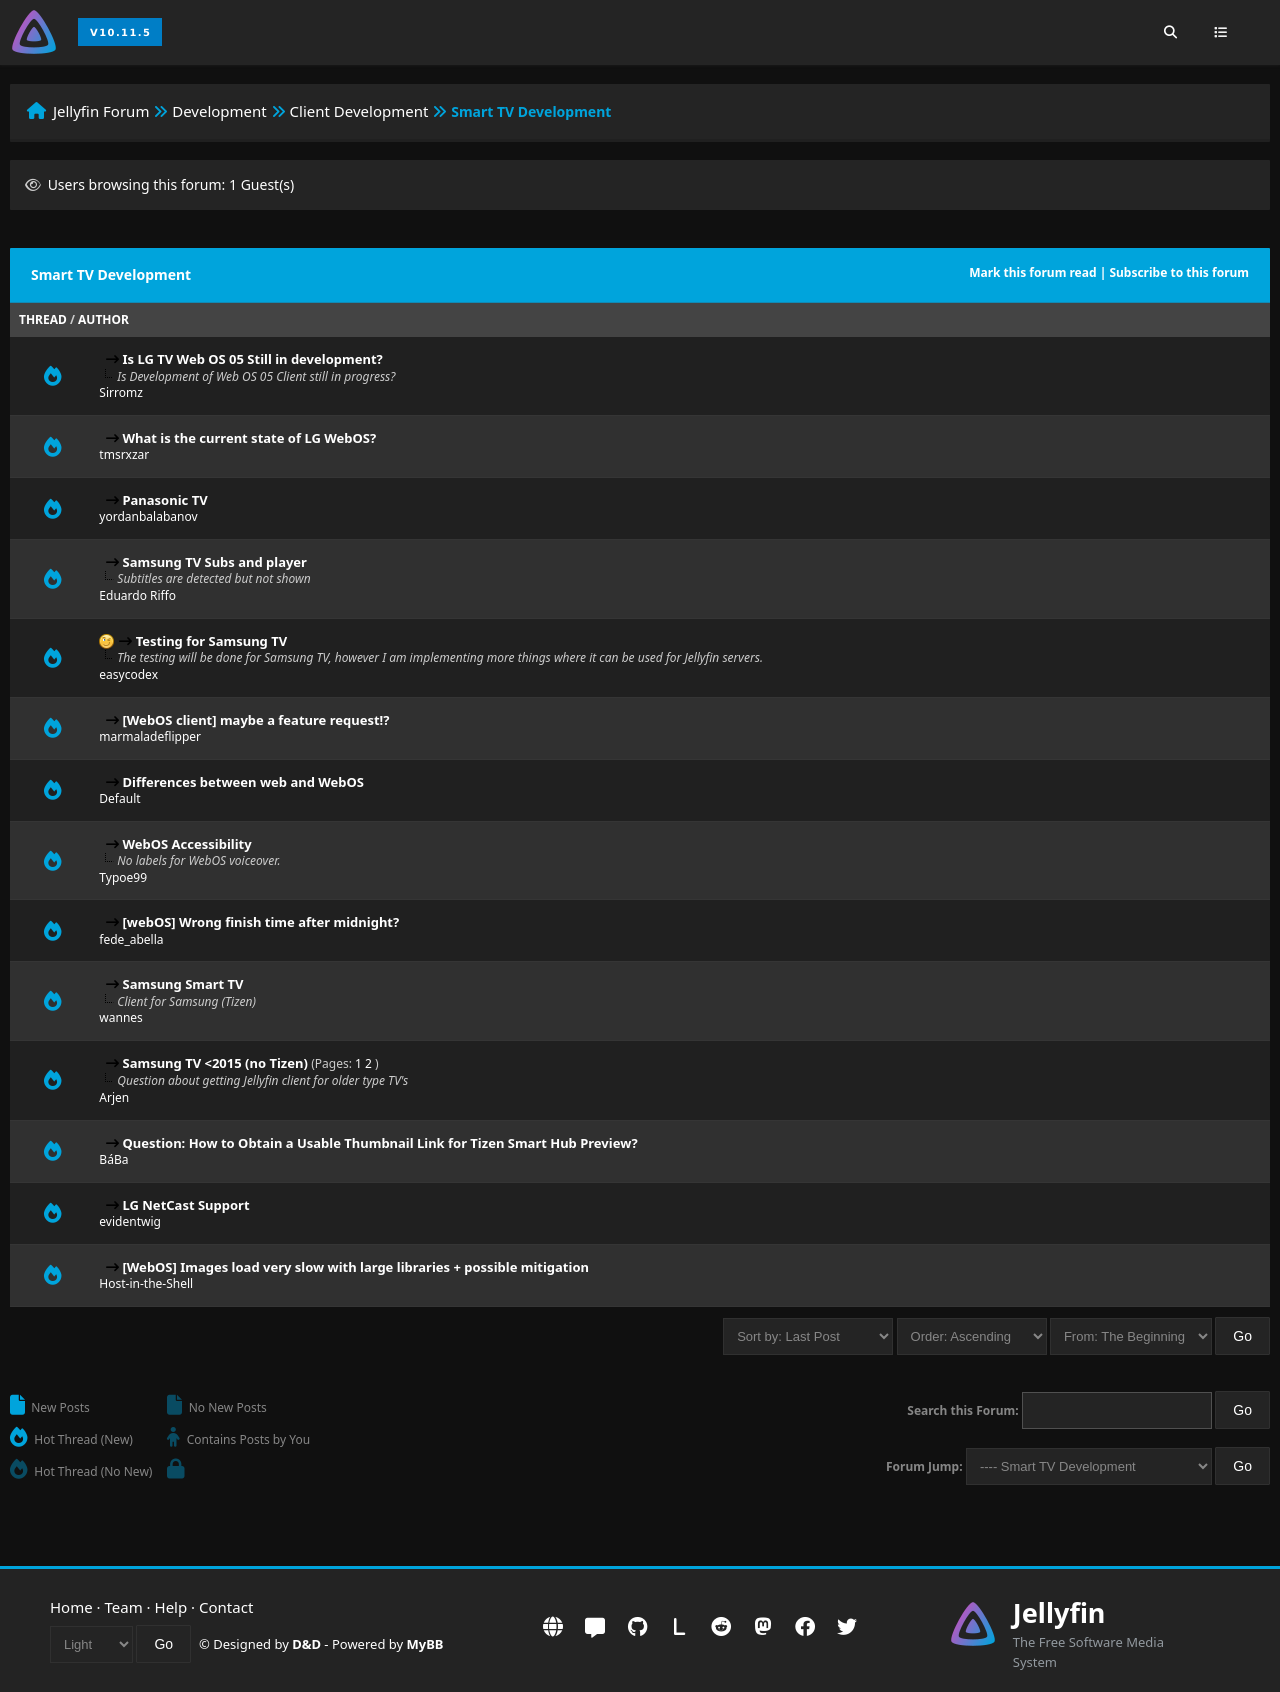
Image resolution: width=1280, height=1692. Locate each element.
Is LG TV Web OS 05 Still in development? (253, 359)
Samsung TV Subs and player (215, 562)
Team (124, 1607)
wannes (121, 1017)
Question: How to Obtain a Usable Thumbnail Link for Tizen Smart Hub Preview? (380, 1143)
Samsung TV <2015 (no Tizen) (215, 1063)
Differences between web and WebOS (244, 782)
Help (171, 1607)
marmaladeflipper (150, 736)
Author (103, 319)
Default (119, 798)
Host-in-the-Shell (146, 1283)
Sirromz (120, 392)
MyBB (425, 1644)
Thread (43, 319)
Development (219, 111)
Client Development (359, 111)
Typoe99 (123, 877)
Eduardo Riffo (137, 595)
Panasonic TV (165, 500)
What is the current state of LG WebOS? (250, 438)
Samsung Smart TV (183, 984)
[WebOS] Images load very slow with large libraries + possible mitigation (356, 1267)
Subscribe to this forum (1179, 272)
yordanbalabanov (148, 516)
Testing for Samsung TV (211, 641)
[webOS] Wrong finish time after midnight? (261, 922)
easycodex (128, 674)
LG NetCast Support (186, 1205)
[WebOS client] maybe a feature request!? (256, 720)
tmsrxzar (124, 454)
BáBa (113, 1159)
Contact (226, 1607)
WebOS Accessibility (187, 844)
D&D (306, 1644)
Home (71, 1607)
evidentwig (130, 1221)
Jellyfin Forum (101, 111)
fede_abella (131, 939)
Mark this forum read (1032, 272)
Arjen (114, 1097)
